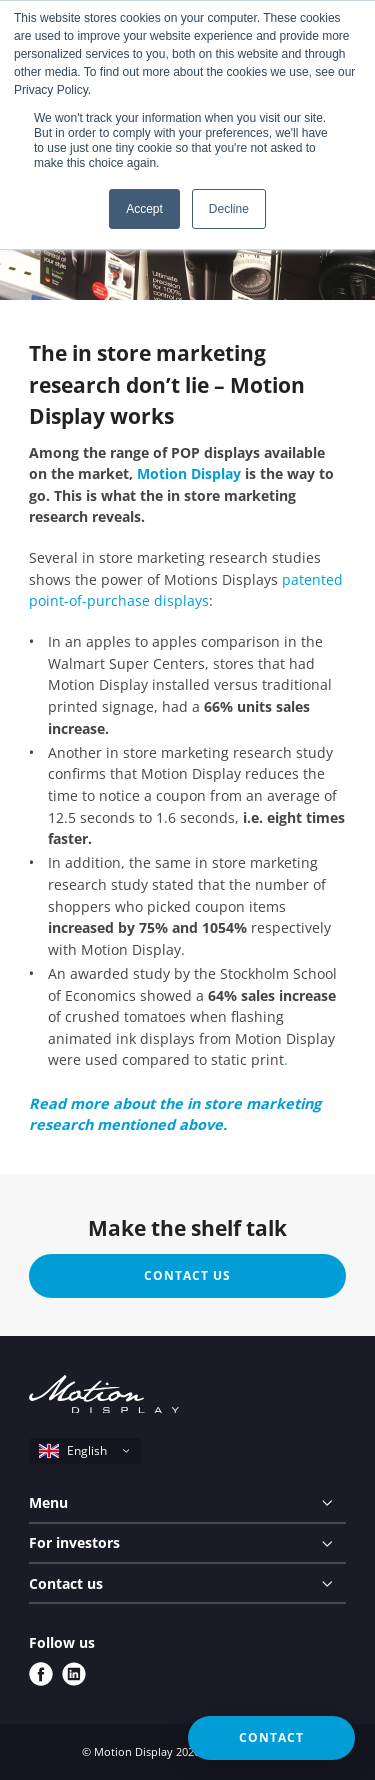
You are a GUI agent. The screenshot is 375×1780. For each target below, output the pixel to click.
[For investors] (187, 1544)
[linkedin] (74, 1674)
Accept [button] (144, 209)
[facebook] (41, 1674)
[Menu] (187, 1503)
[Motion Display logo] (104, 1397)
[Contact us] (187, 1584)
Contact (271, 1737)
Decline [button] (229, 209)
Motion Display (189, 473)
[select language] (85, 1451)
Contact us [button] (187, 1275)
